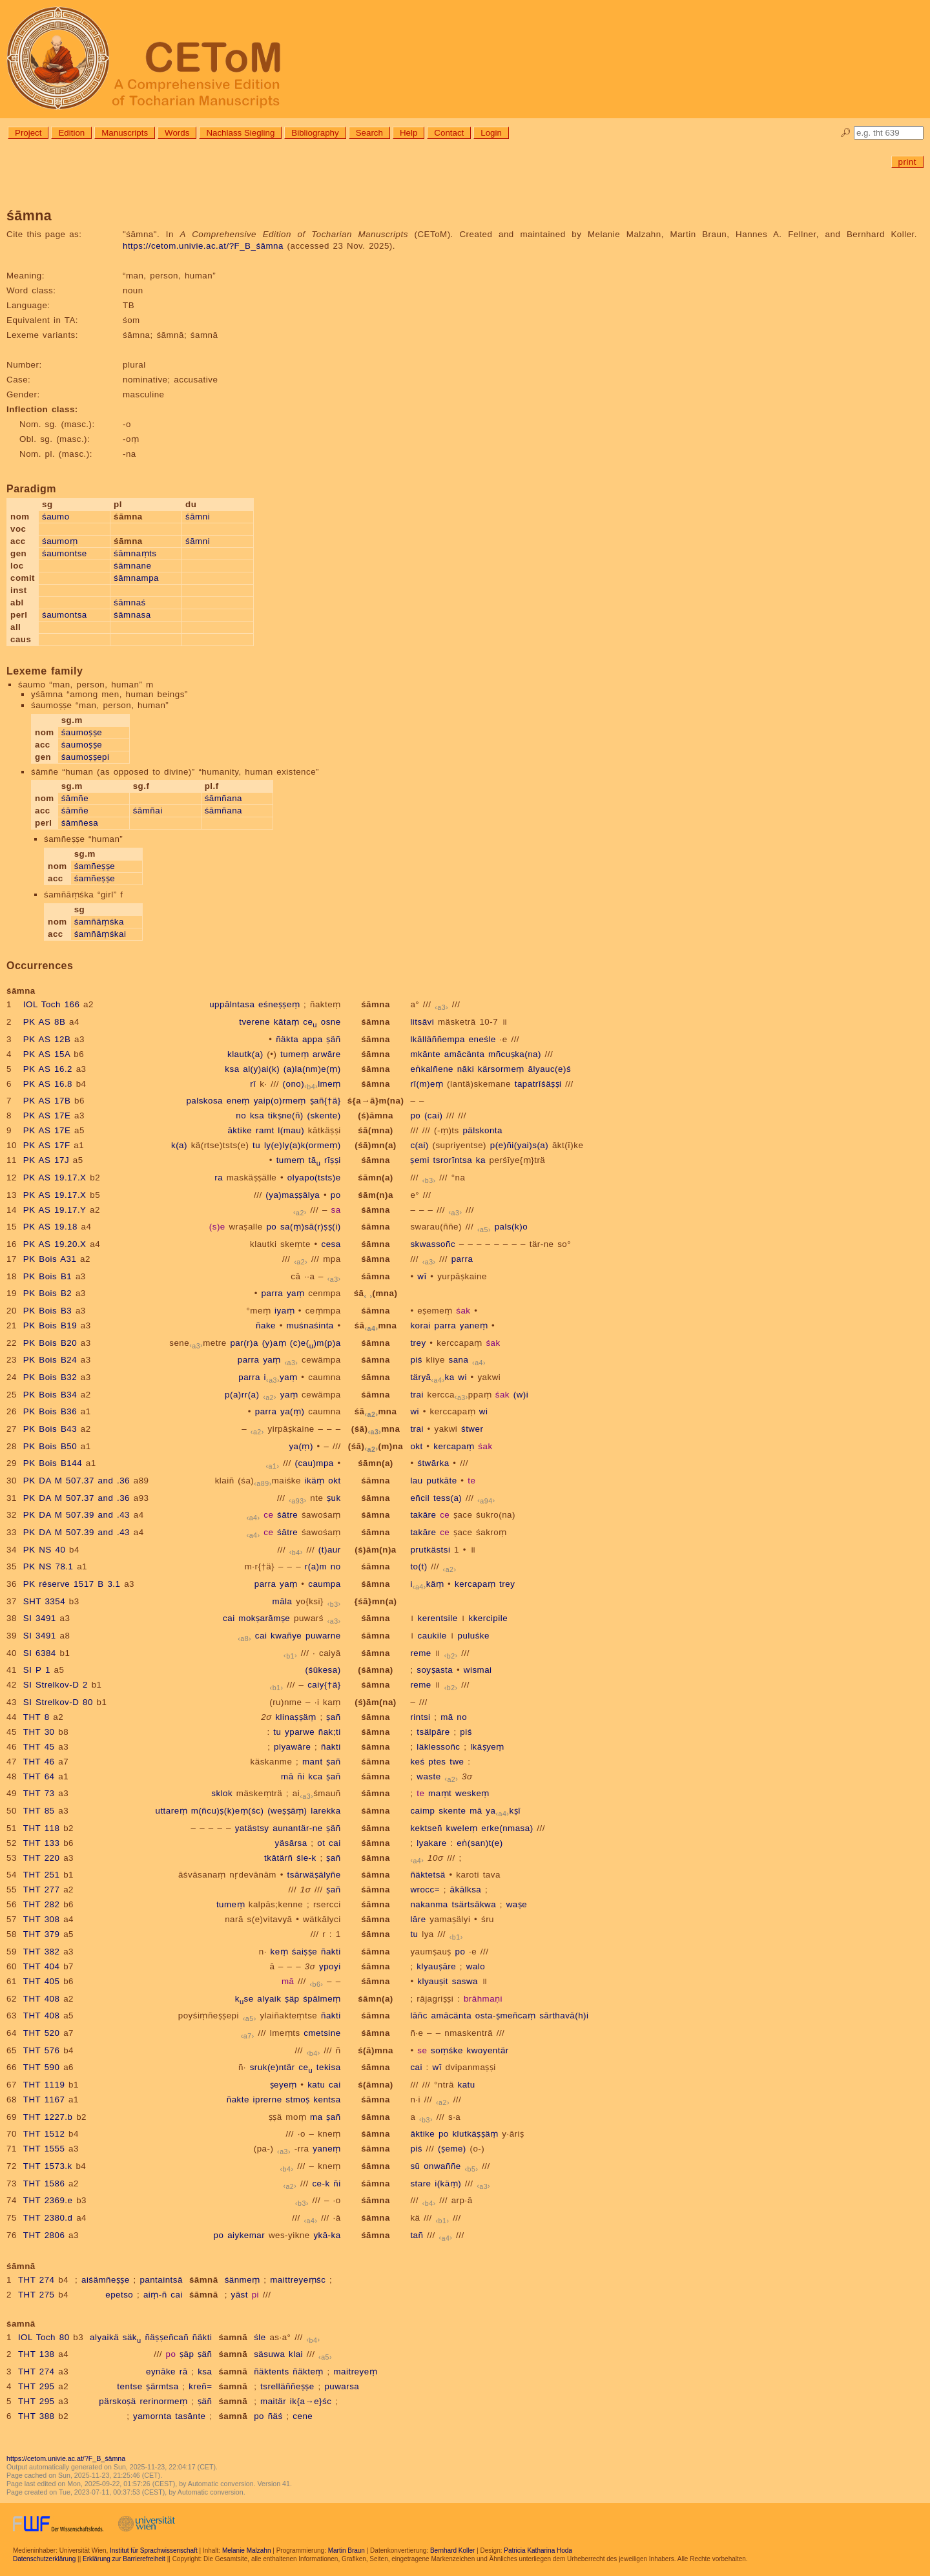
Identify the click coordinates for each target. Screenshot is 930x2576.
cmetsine (322, 2033)
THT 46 (39, 1761)
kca (315, 1776)
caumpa (324, 1584)
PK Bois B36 (50, 1411)
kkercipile (488, 1618)
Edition (71, 133)
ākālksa (466, 1889)
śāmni (197, 516)
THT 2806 (44, 2235)
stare (420, 2183)
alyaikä (104, 2337)
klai (296, 2354)
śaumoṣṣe (81, 732)
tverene (254, 1022)
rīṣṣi (332, 1160)
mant (312, 1761)
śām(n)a (375, 1195)
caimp (422, 1811)
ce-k (320, 2183)
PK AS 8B (44, 1022)
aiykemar (246, 2235)
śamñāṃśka (99, 922)
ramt (265, 1130)
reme (420, 1653)
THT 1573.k (47, 2166)
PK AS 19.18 (50, 1226)
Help (408, 133)
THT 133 (41, 1843)
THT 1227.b (48, 2117)
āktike (239, 1130)
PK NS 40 (44, 1550)
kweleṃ (462, 1828)
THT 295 (36, 2386)
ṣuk (334, 1498)
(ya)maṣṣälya (292, 1195)
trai (417, 1394)
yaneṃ (474, 1325)
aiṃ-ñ (155, 2294)
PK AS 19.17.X (55, 1177)
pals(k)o (511, 1226)
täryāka (432, 1377)
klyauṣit (432, 1981)
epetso (119, 2294)
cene (303, 2416)
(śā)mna (375, 1429)
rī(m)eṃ (426, 1084)
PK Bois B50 (50, 1446)
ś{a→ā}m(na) (375, 1100)
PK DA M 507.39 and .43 (76, 1515)
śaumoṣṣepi (85, 757)
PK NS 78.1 (48, 1566)
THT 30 (39, 1732)
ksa (232, 1069)
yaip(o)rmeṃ (280, 1100)
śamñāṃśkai (100, 934)
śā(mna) (375, 1130)
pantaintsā (161, 2280)
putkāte (441, 1480)
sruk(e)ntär (272, 2067)
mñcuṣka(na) (514, 1054)
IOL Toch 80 (44, 2337)
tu (256, 1145)
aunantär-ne (297, 1828)
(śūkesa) (323, 1670)
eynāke (161, 2371)
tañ (416, 2235)
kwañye (286, 1635)
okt (416, 1446)
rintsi (420, 1717)
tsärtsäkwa (473, 1904)
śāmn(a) (375, 1177)
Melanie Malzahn (246, 2550)
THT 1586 (44, 2183)
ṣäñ (333, 1039)
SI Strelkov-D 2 (55, 1685)
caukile (432, 1635)
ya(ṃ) (292, 1411)
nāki (465, 1069)
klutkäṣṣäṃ (475, 2134)
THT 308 (41, 1919)
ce (310, 1022)
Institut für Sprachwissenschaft (154, 2550)
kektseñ (426, 1828)
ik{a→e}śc (311, 2401)
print (907, 162)
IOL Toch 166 (51, 1004)
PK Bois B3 (47, 1310)
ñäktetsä (427, 1875)
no (241, 1115)
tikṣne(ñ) (286, 1115)
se (422, 2050)
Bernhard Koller (452, 2550)
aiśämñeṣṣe (105, 2280)
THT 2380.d (48, 2218)
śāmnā (203, 2280)
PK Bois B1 (47, 1276)
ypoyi (330, 1966)
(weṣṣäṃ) (287, 1811)
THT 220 (41, 1858)
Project (28, 133)
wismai (478, 1670)
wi (462, 1377)
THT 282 (41, 1904)
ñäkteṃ (308, 2371)
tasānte (190, 2416)
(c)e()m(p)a (315, 1343)
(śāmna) (375, 1670)
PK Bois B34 (50, 1394)
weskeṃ (472, 1793)
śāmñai (148, 810)
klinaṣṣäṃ (295, 1717)
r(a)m (316, 1566)
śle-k (306, 1858)
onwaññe (442, 2166)
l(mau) (291, 1130)
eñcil (419, 1498)
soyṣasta (435, 1670)
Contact (449, 133)
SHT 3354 (44, 1601)
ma (316, 2117)
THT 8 (36, 1717)
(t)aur (329, 1550)
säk (132, 2337)
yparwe (300, 1732)
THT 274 (36, 2280)
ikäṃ (315, 1480)
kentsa (326, 2099)
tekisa (328, 2067)
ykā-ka (326, 2235)
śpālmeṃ (321, 1999)
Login (491, 133)
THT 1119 (44, 2084)
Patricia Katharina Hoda (538, 2550)
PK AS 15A (46, 1054)
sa (336, 1210)
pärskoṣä (117, 2401)
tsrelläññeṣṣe (287, 2386)
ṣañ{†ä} (325, 1100)
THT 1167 (44, 2099)
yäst (239, 2294)
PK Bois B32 (50, 1377)
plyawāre (292, 1747)
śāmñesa (80, 823)
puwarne (323, 1635)
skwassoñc (432, 1244)
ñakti (331, 1747)
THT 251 (41, 1875)
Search (369, 133)
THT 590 (41, 2067)
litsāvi (422, 1022)
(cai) (433, 1115)
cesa (330, 1244)
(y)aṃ (274, 1343)
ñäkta (287, 1039)
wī (421, 1276)
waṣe (516, 1904)
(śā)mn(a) (375, 1145)
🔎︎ (845, 133)
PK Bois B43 (50, 1429)
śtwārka (433, 1463)
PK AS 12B (46, 1039)
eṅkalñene (431, 1069)
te (471, 1480)
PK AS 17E (46, 1115)
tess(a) (447, 1498)
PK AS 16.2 (47, 1069)
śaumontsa (64, 615)
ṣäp (292, 1999)
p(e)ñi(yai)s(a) (519, 1145)
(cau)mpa (313, 1463)
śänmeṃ (242, 2280)
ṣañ (333, 1717)
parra (462, 1259)
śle (260, 2337)
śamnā (232, 2337)
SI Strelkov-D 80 (58, 1702)
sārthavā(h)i (563, 2015)
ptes (437, 1761)
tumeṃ (294, 1054)
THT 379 (41, 1934)
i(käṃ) (448, 2183)
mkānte (425, 1054)
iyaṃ (284, 1310)
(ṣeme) (452, 2148)
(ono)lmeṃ (312, 1084)
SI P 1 (36, 1670)
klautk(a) (245, 1054)
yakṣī (503, 1811)
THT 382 (41, 1951)
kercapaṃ (453, 1446)
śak (463, 1310)
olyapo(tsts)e (314, 1177)
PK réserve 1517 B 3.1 (72, 1584)
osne (331, 1022)
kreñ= (200, 2386)
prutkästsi (430, 1550)
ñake (266, 1325)
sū (415, 2166)
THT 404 (41, 1966)
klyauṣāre (436, 1966)
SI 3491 (39, 1618)
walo (475, 1966)
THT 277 (41, 1889)
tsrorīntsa (453, 1160)
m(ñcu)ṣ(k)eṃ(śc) (227, 1811)
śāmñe (75, 798)
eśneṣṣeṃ (279, 1004)
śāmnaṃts (135, 553)
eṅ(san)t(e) (479, 1843)
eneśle (482, 1039)
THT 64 (39, 1776)
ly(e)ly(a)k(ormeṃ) (302, 1145)
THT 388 (36, 2416)
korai (420, 1325)
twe (457, 1761)
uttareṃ (172, 1811)
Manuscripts (124, 133)
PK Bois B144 (52, 1463)
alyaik (269, 1999)
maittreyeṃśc (298, 2280)
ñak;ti (329, 1732)
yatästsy (252, 1828)
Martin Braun (346, 2550)
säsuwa (269, 2354)
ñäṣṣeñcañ (167, 2337)
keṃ (280, 1951)
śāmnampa (136, 578)
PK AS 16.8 (47, 1084)
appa (312, 1039)
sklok (221, 1793)
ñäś (275, 2416)
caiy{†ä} (323, 1685)
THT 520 (41, 2033)
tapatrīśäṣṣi (538, 1084)
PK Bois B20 (50, 1343)
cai (229, 1618)
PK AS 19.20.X (55, 1244)
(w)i (520, 1394)
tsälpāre (433, 1732)
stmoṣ (297, 2099)
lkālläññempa (437, 1039)
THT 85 (39, 1811)
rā (184, 2371)
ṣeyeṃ (283, 2084)
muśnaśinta (310, 1325)
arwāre (327, 1054)
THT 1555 (44, 2148)
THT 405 (41, 1981)
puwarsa (341, 2386)
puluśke (473, 1635)
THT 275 (36, 2294)
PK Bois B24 (50, 1360)
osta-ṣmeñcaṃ (505, 2015)
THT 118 (41, 1828)
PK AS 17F (46, 1145)
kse (244, 1999)
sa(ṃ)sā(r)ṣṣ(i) (310, 1226)
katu (316, 2084)
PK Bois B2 (47, 1293)
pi (255, 2294)
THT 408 (41, 1999)
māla (283, 1601)
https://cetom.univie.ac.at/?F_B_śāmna (203, 246)
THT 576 (41, 2050)
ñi (300, 1776)
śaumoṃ (60, 541)
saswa (465, 1981)
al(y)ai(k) (261, 1069)
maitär (273, 2401)
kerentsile (438, 1618)
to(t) (418, 1566)
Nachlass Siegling (240, 133)
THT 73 (39, 1793)
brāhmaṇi (483, 1999)
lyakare (431, 1843)
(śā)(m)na (375, 1446)
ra (218, 1177)
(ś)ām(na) (375, 1702)
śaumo (56, 516)
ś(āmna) (375, 2084)
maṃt (439, 1793)
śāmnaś (130, 602)
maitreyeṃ (355, 2371)
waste (428, 1776)
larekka (325, 1811)
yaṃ (296, 1293)
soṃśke (447, 2050)
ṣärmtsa (162, 2386)
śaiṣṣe (304, 1951)
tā (315, 1160)
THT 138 (36, 2354)
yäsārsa (290, 1843)
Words (177, 133)
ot (321, 1843)
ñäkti (202, 2337)
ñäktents (271, 2371)
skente (452, 1811)
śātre (287, 1515)
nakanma (429, 1904)
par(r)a (244, 1343)
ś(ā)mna (375, 2050)
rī (253, 1084)
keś (417, 1761)
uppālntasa (231, 1004)
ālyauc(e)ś (549, 1069)
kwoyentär (488, 2050)
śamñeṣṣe (94, 866)
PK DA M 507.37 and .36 (76, 1480)
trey (418, 1343)
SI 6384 (39, 1653)
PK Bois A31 (50, 1259)
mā (446, 1717)
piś (416, 1360)
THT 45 (39, 1747)
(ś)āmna (375, 1115)
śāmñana (223, 798)
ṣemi (419, 1160)
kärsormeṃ (501, 1069)
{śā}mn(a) (376, 1601)
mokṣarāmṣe (264, 1618)
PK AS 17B (46, 1100)
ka (481, 1160)
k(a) (179, 1145)
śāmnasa (132, 615)
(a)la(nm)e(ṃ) (312, 1069)
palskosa (204, 1100)
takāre (423, 1515)
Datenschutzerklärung (44, 2558)
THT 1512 (44, 2134)
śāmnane (132, 566)
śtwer (472, 1429)
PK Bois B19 (50, 1325)
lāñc (418, 2015)
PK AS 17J (46, 1160)
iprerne (267, 2099)
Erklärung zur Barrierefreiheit (124, 2558)
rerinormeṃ (163, 2401)
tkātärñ (278, 1858)
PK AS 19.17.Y (54, 1210)
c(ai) (419, 1145)
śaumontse (64, 553)
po (415, 1115)
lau (416, 1480)
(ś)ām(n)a (375, 1550)
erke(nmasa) (507, 1828)
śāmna (375, 1004)
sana (459, 1360)
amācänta (464, 1054)
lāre (418, 1919)
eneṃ (238, 1100)
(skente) (323, 1115)
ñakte (238, 2099)
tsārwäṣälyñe (314, 1875)
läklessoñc (438, 1747)
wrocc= (425, 1889)
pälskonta (482, 1130)
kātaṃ (287, 1022)
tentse (129, 2386)
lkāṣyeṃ (487, 1747)
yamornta (152, 2416)
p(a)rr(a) (242, 1394)
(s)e (217, 1226)
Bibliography (314, 133)
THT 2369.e (48, 2200)
